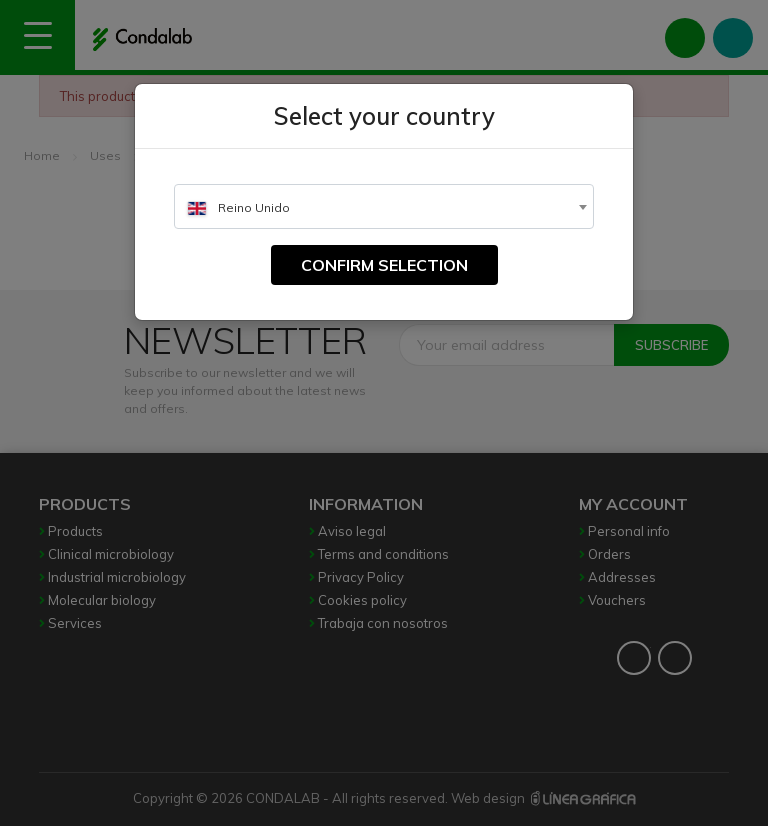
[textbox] (384, 207)
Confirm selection (384, 265)
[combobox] (384, 206)
